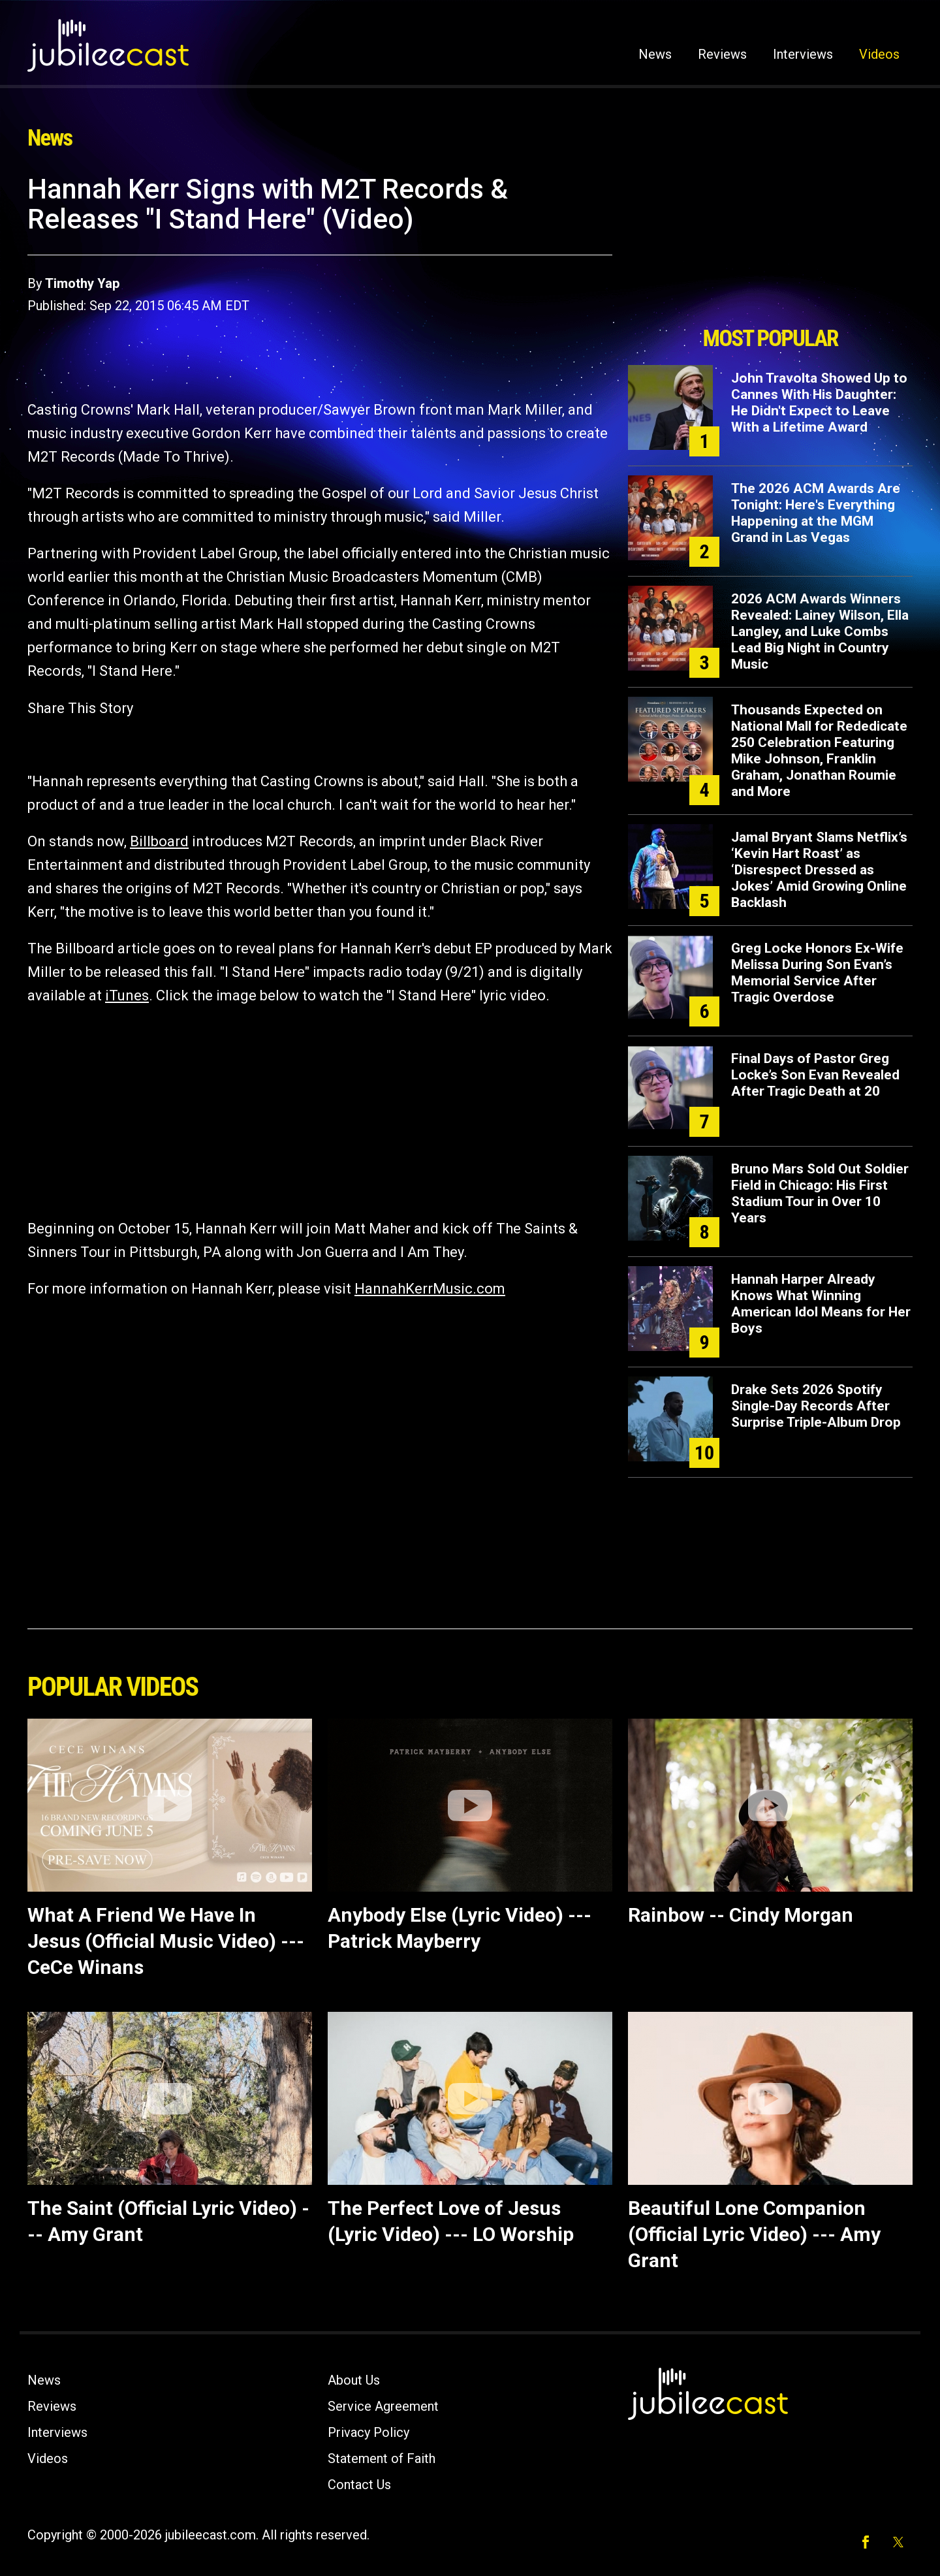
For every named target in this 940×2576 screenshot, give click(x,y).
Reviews (722, 54)
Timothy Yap (82, 283)
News (655, 54)
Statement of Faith (381, 2458)
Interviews (803, 54)
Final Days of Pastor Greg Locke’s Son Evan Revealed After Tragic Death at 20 (815, 1075)
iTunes (127, 995)
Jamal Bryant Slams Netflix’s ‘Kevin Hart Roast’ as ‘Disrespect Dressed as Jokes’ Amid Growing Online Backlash (819, 869)
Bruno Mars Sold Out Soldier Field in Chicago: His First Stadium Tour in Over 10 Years (820, 1193)
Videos (879, 54)
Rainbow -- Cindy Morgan (740, 1914)
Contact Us (359, 2484)
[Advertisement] (770, 246)
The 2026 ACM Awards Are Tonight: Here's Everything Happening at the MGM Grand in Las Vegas (815, 513)
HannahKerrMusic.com (429, 1288)
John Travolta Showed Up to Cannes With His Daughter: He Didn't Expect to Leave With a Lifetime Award (819, 402)
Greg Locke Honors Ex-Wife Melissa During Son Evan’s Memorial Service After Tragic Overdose (817, 972)
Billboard (159, 841)
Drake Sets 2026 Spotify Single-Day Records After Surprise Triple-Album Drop (816, 1406)
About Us (354, 2380)
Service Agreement (383, 2406)
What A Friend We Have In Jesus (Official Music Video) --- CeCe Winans (165, 1941)
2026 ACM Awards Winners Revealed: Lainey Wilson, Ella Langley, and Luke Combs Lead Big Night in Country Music (820, 631)
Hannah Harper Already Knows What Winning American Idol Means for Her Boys (821, 1303)
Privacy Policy (368, 2432)
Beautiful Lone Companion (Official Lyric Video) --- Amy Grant (754, 2234)
